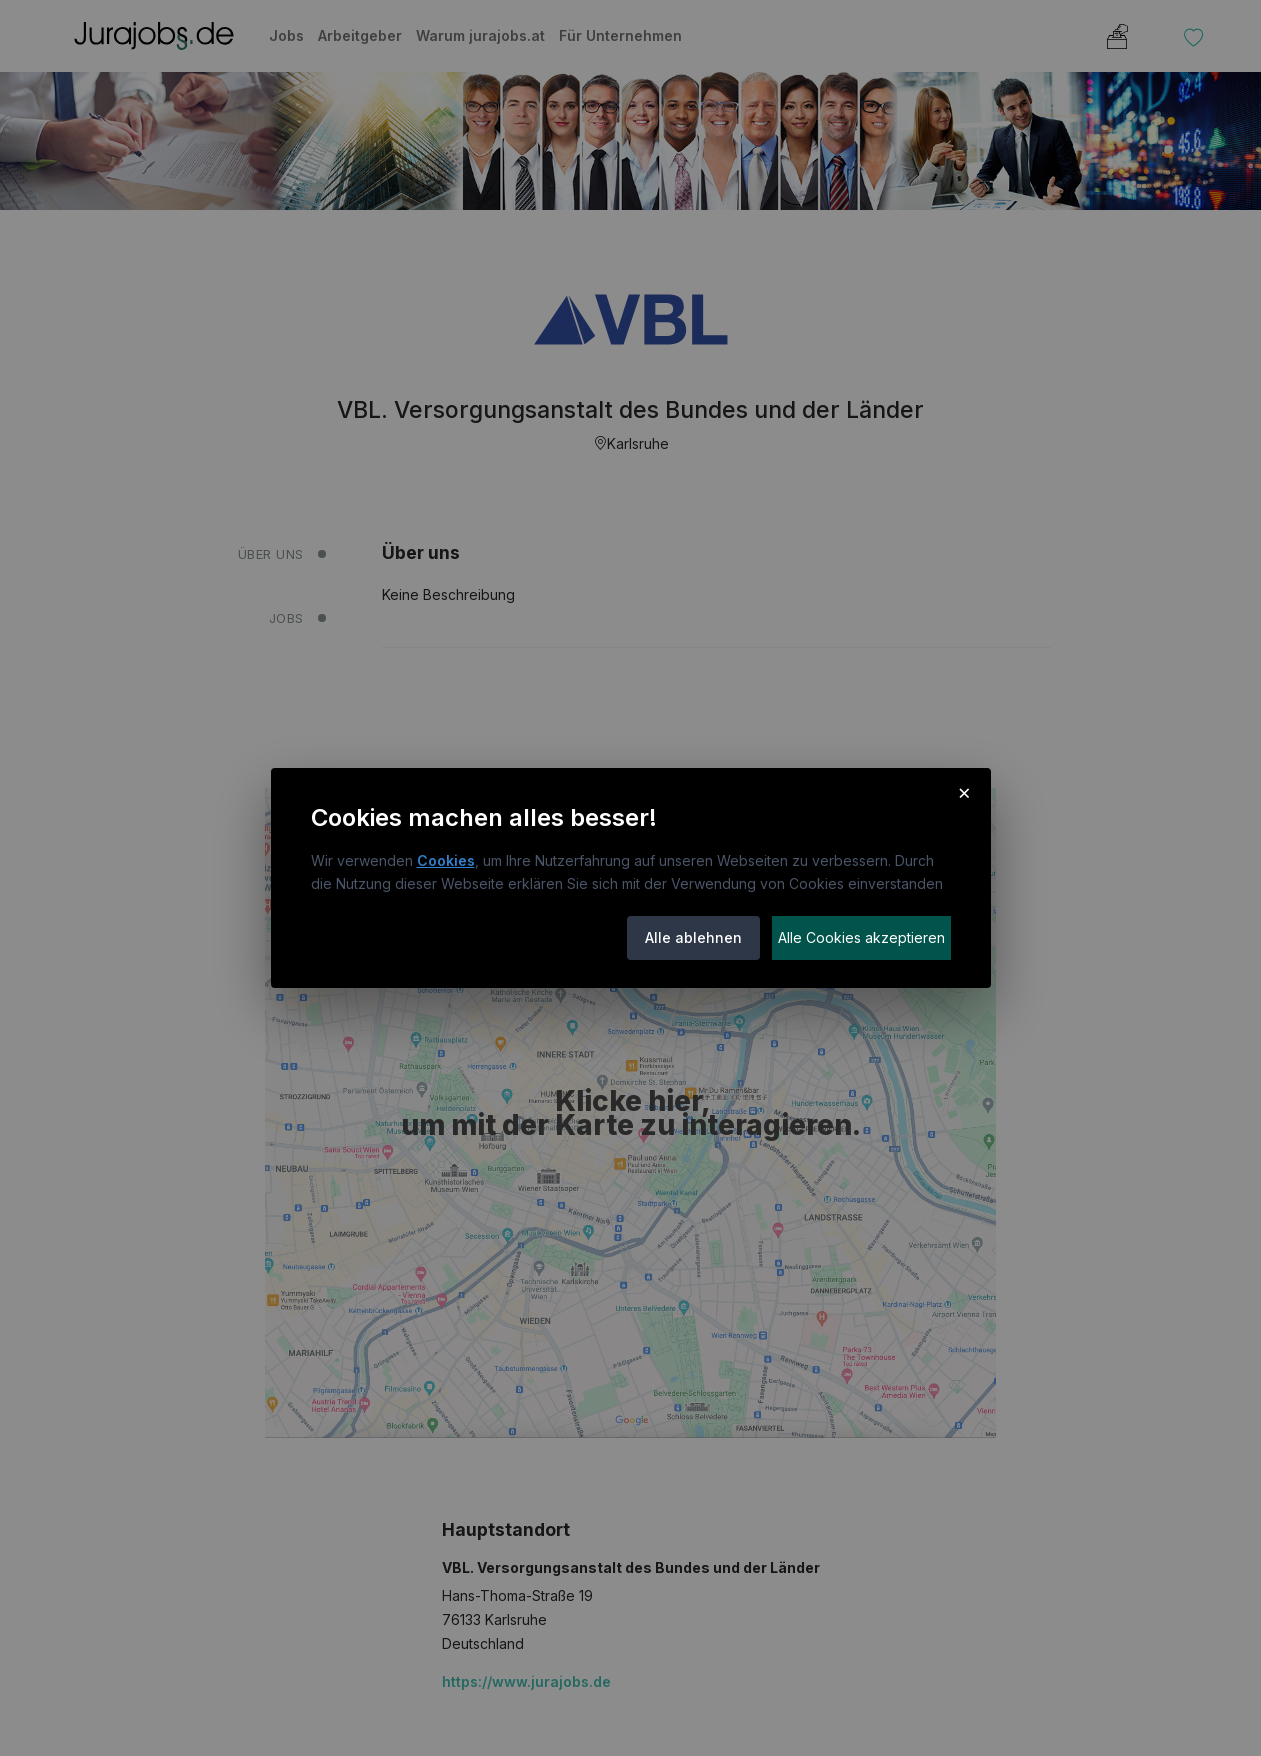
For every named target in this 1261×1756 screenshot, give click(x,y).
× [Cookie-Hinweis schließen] (964, 792)
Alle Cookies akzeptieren (861, 937)
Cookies (446, 860)
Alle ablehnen (693, 937)
